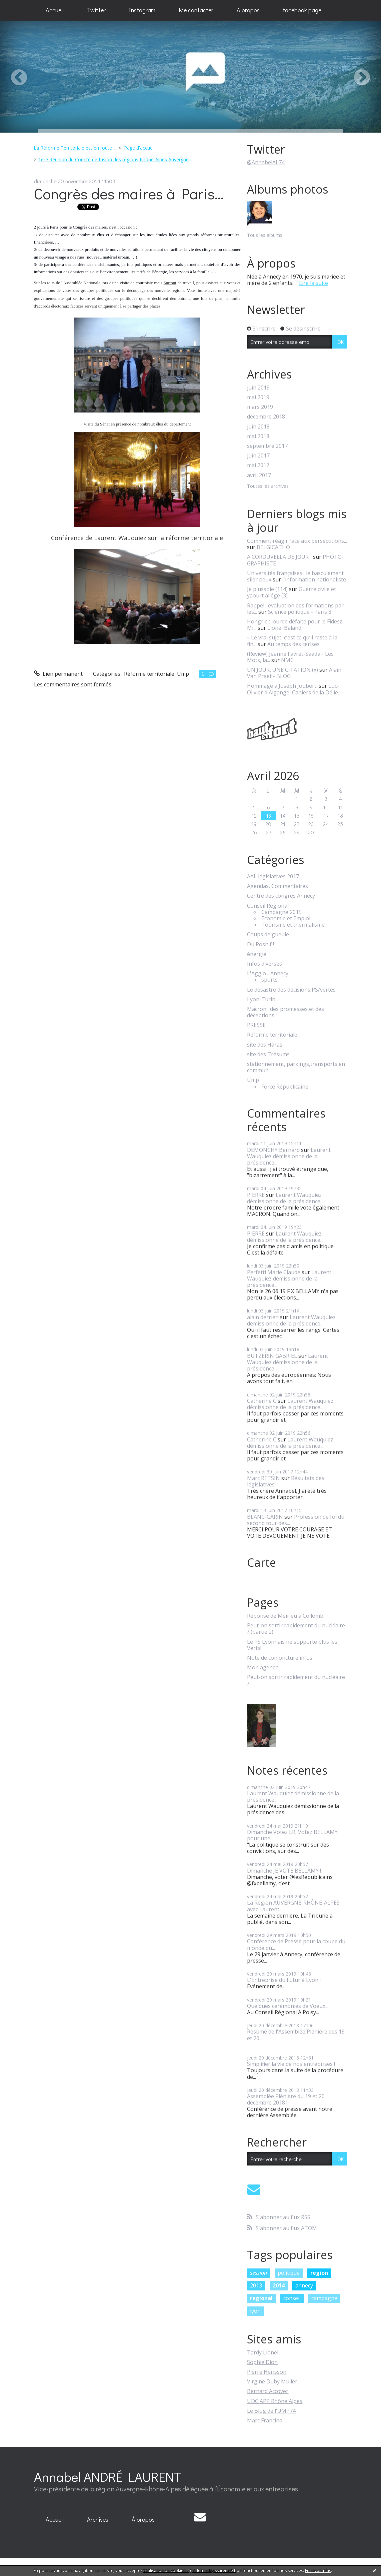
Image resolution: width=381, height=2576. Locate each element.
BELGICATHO (273, 547)
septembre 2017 (267, 446)
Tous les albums (264, 235)
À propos (143, 2519)
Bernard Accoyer (267, 2391)
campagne (324, 2298)
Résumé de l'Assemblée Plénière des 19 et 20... (296, 2035)
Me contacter (196, 10)
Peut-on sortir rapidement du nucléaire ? (296, 1680)
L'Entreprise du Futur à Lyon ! (284, 1980)
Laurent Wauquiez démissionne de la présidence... (289, 1156)
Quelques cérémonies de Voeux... (287, 2006)
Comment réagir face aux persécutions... (297, 540)
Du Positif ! (260, 944)
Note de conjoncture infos (279, 1658)
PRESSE (256, 1025)
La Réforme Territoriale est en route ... (75, 148)
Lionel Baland (284, 627)
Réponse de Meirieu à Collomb (285, 1616)
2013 (256, 2285)
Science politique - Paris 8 (299, 611)
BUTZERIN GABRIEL (272, 1355)
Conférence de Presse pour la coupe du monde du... (296, 1944)
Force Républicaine (284, 1087)
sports (269, 980)
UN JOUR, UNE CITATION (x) (282, 669)
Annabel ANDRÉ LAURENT (107, 2476)
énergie (256, 954)
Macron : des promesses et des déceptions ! (285, 1012)
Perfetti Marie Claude (273, 1272)
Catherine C (261, 1400)
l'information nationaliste (314, 579)
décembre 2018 (266, 417)
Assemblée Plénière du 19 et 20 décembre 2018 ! (286, 2099)
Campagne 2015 (281, 912)
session (258, 2272)
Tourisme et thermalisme (293, 925)
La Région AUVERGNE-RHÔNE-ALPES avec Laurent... (293, 1906)
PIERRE (256, 1195)
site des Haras (264, 1045)
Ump (183, 673)
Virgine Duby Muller (272, 2381)
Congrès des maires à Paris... (129, 193)
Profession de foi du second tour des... (295, 1520)
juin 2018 (258, 427)
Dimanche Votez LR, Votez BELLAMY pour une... (292, 1835)
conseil (292, 2298)
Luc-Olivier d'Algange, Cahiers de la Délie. (293, 689)
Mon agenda (263, 1667)
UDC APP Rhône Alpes (274, 2401)
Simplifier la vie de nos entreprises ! (291, 2064)
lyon (255, 2310)
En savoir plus (318, 2570)
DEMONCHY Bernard (273, 1150)
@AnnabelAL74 (266, 162)
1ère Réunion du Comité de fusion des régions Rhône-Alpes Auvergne (113, 159)
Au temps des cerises (293, 644)
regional (261, 2298)
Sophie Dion (262, 2362)
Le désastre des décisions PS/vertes (291, 990)
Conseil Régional (268, 906)
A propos (248, 10)
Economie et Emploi (285, 918)
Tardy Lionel (262, 2352)
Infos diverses (264, 964)
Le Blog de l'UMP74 (271, 2410)
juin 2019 (258, 388)
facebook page (302, 10)
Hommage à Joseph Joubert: (282, 685)
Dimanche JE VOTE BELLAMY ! (284, 1870)
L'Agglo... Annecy (267, 973)
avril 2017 (259, 475)
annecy (304, 2285)
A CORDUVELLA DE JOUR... (279, 556)
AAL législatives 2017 (273, 876)
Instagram (142, 10)
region (319, 2272)
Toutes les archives (268, 486)
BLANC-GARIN (265, 1516)
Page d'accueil (139, 148)
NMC (287, 660)
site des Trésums (268, 1054)
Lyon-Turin (261, 999)
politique (289, 2272)
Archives (97, 2519)
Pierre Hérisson (266, 2371)
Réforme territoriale (149, 673)
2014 (279, 2285)
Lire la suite (313, 283)
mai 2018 (258, 436)
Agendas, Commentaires (277, 886)
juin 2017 (258, 455)
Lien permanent (58, 673)
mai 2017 (258, 465)
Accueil (55, 10)
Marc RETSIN (263, 1478)
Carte (261, 1562)
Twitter (96, 10)
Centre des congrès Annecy (281, 896)
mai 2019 (258, 397)
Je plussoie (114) (267, 589)
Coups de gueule (268, 934)
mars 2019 (260, 407)
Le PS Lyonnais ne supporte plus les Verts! (292, 1645)
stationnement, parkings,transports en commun (296, 1067)
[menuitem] (54, 10)
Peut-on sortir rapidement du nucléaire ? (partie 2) (296, 1628)
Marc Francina (264, 2420)
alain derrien (263, 1317)
